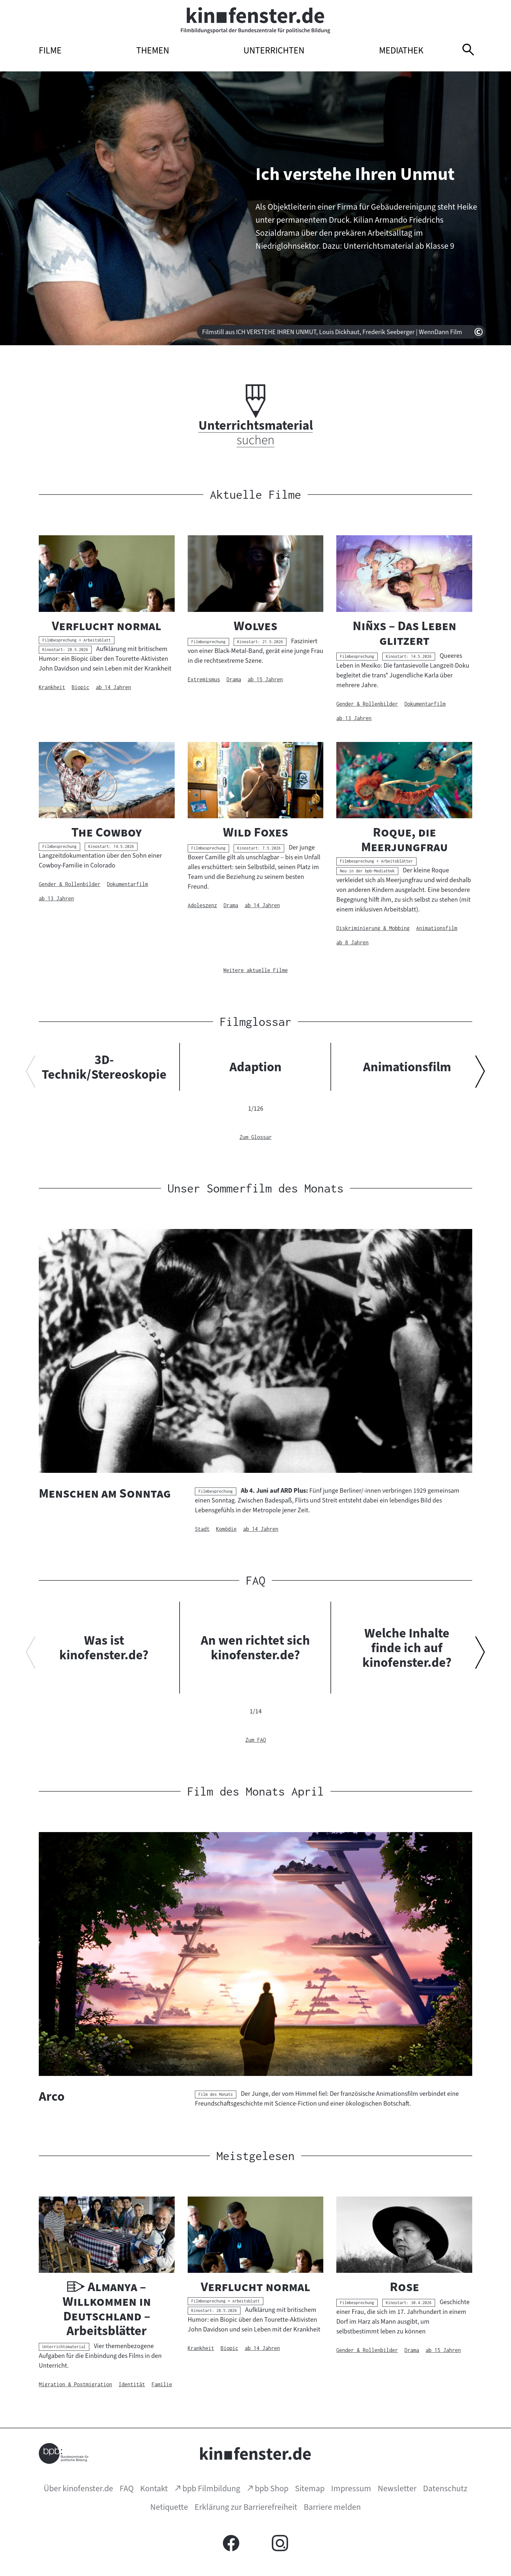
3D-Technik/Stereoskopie (104, 1066)
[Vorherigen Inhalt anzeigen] (31, 1074)
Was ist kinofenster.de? (104, 1647)
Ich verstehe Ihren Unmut (355, 174)
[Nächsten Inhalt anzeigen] (480, 1074)
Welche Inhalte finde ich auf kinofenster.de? (407, 1648)
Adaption (255, 1066)
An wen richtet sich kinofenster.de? (255, 1647)
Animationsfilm (407, 1066)
